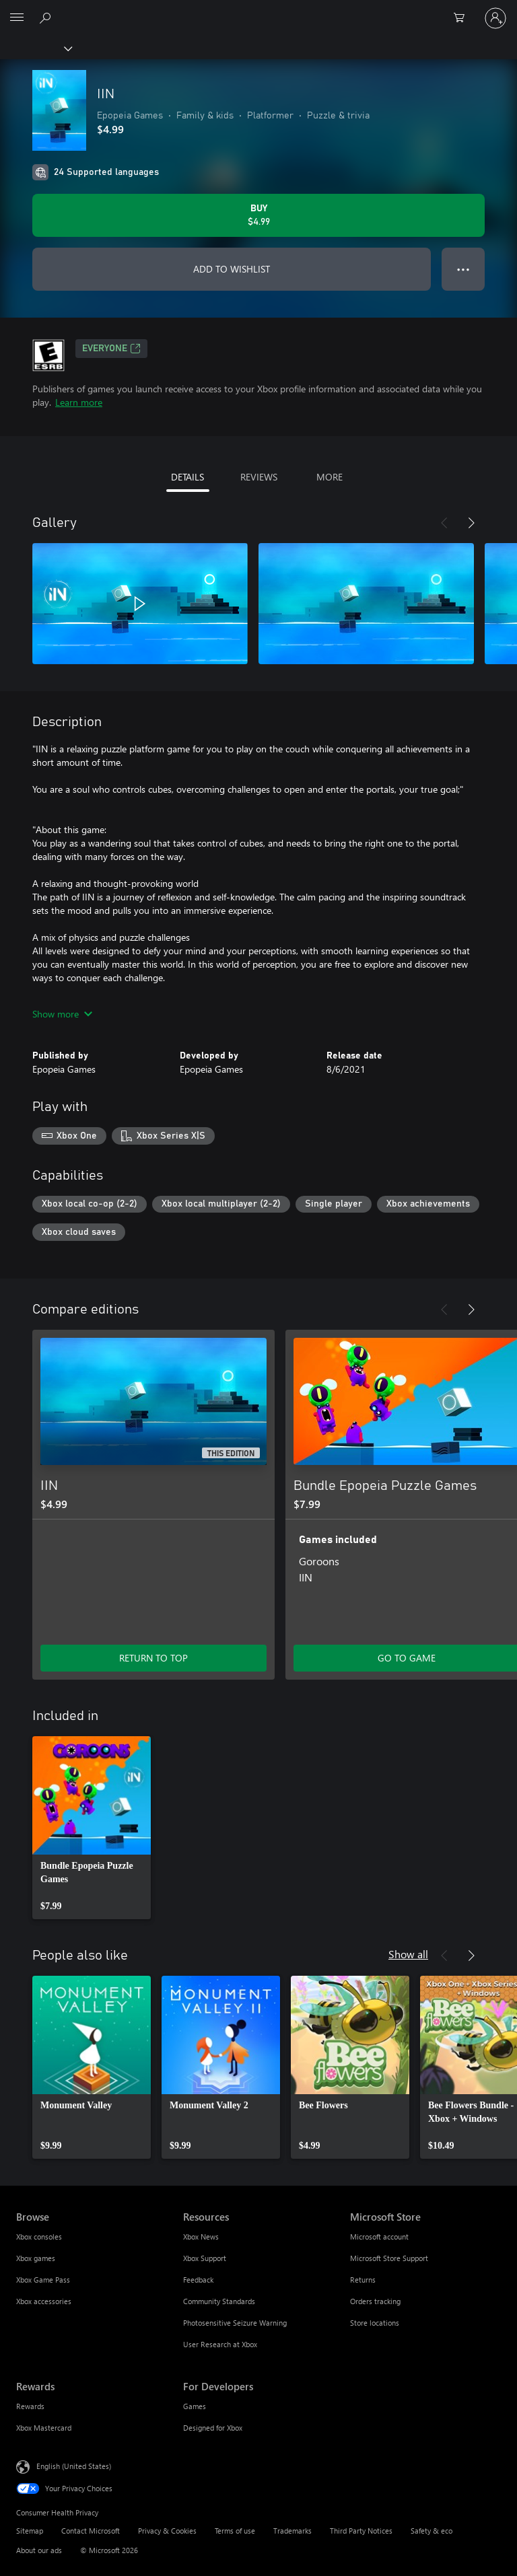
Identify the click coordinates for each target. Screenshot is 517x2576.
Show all (408, 1954)
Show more (62, 1013)
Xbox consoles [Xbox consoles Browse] (39, 2236)
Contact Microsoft (90, 2530)
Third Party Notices (361, 2530)
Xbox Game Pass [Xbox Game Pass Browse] (43, 2279)
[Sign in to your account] (495, 18)
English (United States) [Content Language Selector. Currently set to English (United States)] (73, 2466)
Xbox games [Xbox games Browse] (35, 2258)
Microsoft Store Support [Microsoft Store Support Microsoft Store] (389, 2258)
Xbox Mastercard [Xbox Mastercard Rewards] (43, 2427)
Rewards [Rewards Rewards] (30, 2406)
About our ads (39, 2550)
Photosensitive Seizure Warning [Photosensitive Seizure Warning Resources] (235, 2322)
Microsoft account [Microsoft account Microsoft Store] (379, 2236)
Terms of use (235, 2530)
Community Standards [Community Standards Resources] (219, 2301)
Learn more (78, 402)
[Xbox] (35, 47)
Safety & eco (431, 2530)
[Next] (471, 522)
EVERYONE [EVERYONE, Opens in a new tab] (111, 348)
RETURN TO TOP (153, 1657)
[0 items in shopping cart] (463, 18)
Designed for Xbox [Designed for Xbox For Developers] (212, 2427)
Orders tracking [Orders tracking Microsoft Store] (375, 2301)
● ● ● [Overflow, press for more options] (463, 269)
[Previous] (444, 522)
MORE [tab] (329, 476)
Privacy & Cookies (167, 2530)
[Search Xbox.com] (47, 17)
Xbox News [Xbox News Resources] (201, 2236)
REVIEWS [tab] (258, 476)
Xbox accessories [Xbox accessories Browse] (43, 2301)
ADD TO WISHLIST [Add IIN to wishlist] (231, 268)
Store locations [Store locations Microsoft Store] (374, 2322)
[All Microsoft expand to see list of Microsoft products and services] (17, 18)
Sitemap (29, 2530)
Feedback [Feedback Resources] (198, 2279)
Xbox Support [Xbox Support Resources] (204, 2258)
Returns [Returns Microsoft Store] (363, 2279)
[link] (91, 1827)
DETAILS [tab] (187, 476)
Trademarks (292, 2530)
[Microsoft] (258, 10)
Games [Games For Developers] (194, 2406)
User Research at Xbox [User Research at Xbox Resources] (220, 2344)
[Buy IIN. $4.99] (258, 215)
